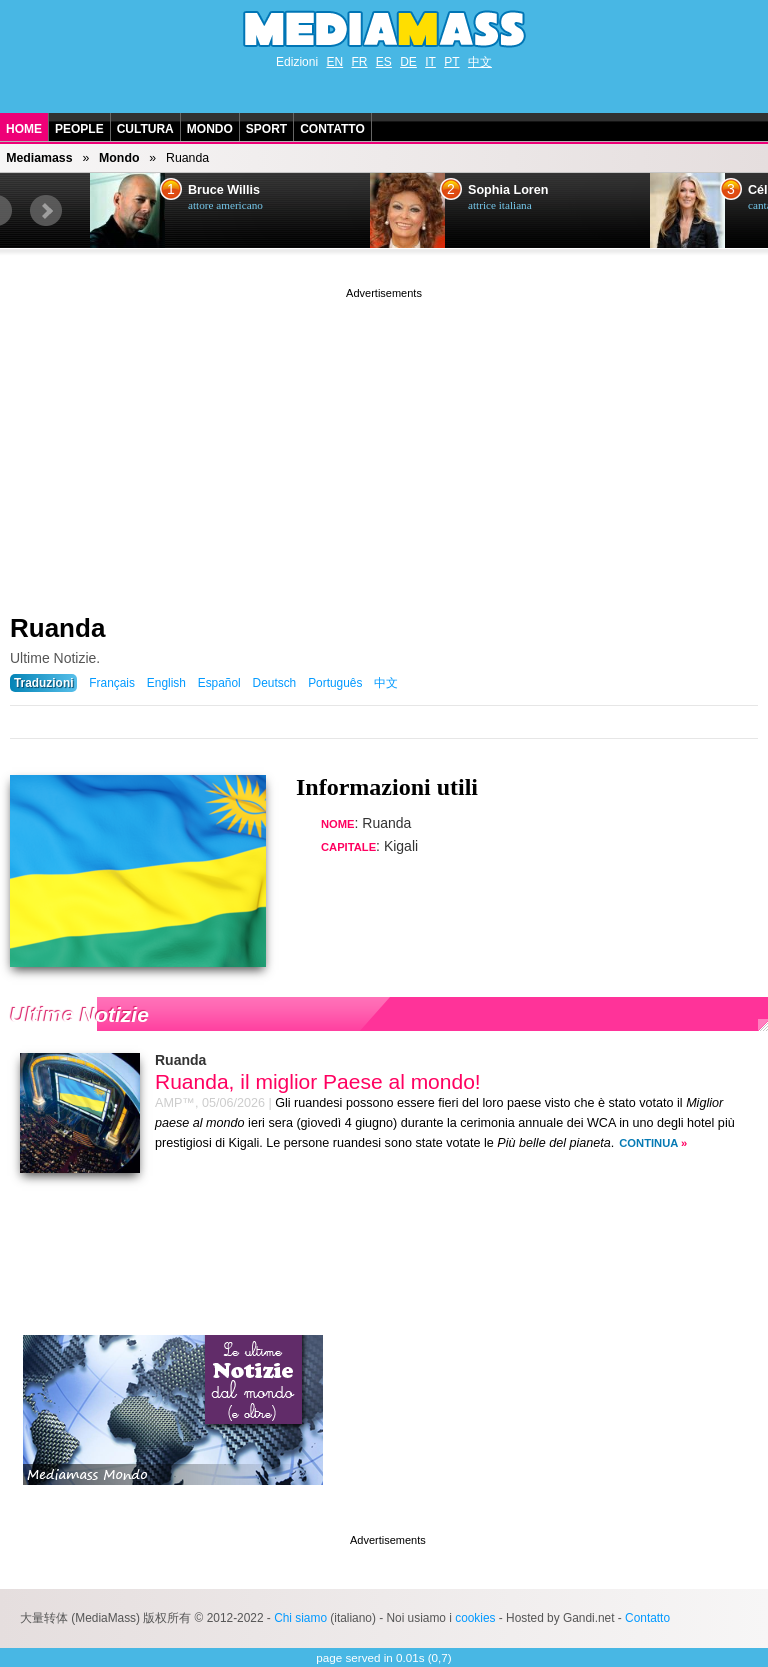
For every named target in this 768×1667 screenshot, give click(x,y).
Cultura (145, 129)
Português (335, 683)
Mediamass (39, 158)
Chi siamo (300, 1618)
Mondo (210, 129)
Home (24, 129)
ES (384, 62)
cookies (475, 1618)
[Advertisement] (384, 443)
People (79, 129)
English (166, 683)
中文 (480, 62)
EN (334, 62)
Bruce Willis (224, 190)
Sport (266, 129)
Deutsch (275, 683)
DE (408, 62)
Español (219, 683)
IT (430, 62)
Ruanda (57, 628)
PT (451, 62)
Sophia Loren (508, 190)
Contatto (332, 129)
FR (359, 62)
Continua (648, 1143)
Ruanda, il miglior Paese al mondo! (318, 1081)
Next (46, 211)
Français (112, 683)
